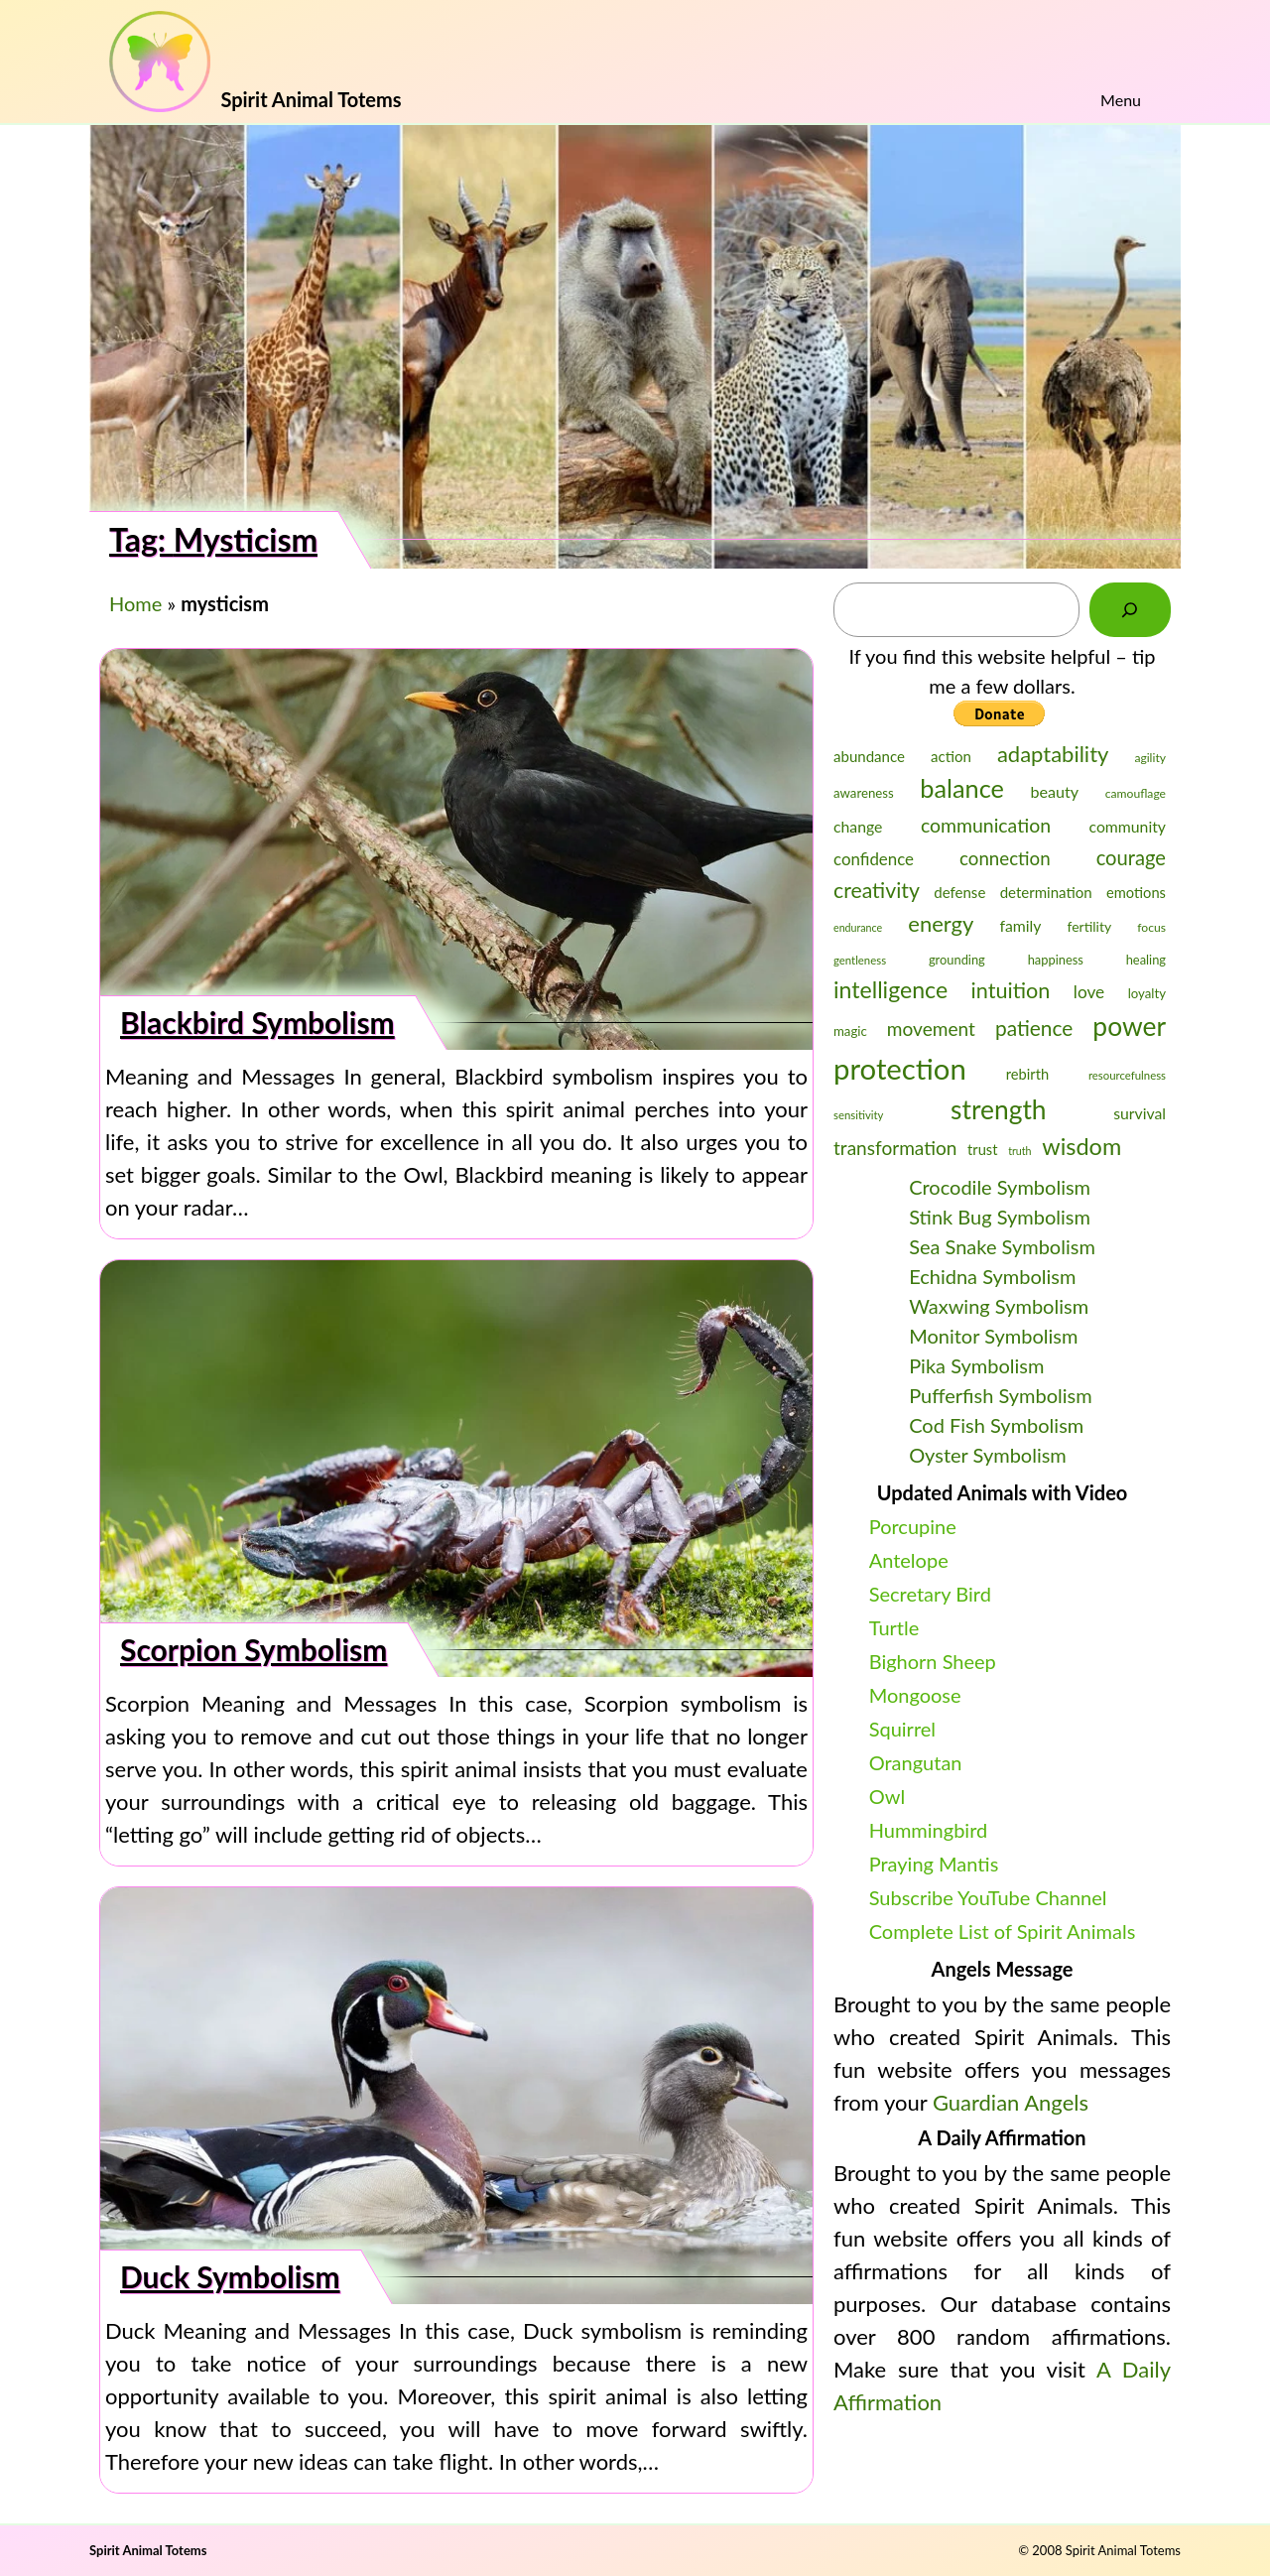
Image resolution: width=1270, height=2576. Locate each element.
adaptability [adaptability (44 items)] (1053, 753)
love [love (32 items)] (1089, 991)
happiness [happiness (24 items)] (1055, 959)
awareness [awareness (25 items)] (863, 793)
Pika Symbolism (976, 1365)
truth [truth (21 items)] (1019, 1150)
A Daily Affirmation (1001, 2137)
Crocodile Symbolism (999, 1187)
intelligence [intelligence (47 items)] (890, 989)
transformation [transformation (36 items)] (894, 1147)
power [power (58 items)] (1129, 1026)
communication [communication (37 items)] (986, 825)
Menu (1120, 99)
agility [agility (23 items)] (1150, 757)
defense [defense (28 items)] (959, 892)
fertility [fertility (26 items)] (1090, 926)
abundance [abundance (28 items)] (869, 756)
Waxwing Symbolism (998, 1306)
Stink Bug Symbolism (999, 1216)
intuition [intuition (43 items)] (1011, 990)
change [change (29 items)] (857, 826)
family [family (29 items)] (1020, 925)
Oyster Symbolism (988, 1455)
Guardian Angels (1010, 2102)
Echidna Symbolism (992, 1276)
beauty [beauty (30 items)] (1055, 791)
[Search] (1130, 610)
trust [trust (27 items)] (982, 1149)
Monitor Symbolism (993, 1336)
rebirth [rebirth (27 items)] (1027, 1074)
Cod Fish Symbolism (996, 1425)
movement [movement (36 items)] (931, 1028)
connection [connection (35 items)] (1005, 858)
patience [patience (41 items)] (1034, 1027)
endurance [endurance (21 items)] (857, 927)
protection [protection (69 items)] (899, 1068)
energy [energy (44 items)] (940, 923)
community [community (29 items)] (1127, 826)
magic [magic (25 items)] (850, 1031)
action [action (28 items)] (951, 756)
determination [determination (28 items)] (1046, 892)
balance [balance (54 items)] (962, 788)
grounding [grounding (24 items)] (957, 959)
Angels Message (1003, 1969)
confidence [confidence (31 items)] (873, 858)
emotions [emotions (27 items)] (1136, 892)
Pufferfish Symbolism (1000, 1395)
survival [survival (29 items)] (1139, 1112)
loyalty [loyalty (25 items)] (1147, 993)
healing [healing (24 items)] (1146, 959)
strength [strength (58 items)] (999, 1109)
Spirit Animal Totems (147, 2550)
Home (135, 603)
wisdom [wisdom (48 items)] (1081, 1146)
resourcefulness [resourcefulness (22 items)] (1127, 1075)
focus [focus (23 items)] (1151, 927)
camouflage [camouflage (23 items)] (1135, 793)
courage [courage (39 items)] (1131, 857)
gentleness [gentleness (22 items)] (859, 960)
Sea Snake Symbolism (1002, 1246)
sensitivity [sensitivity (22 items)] (858, 1114)
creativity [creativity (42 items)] (876, 890)
